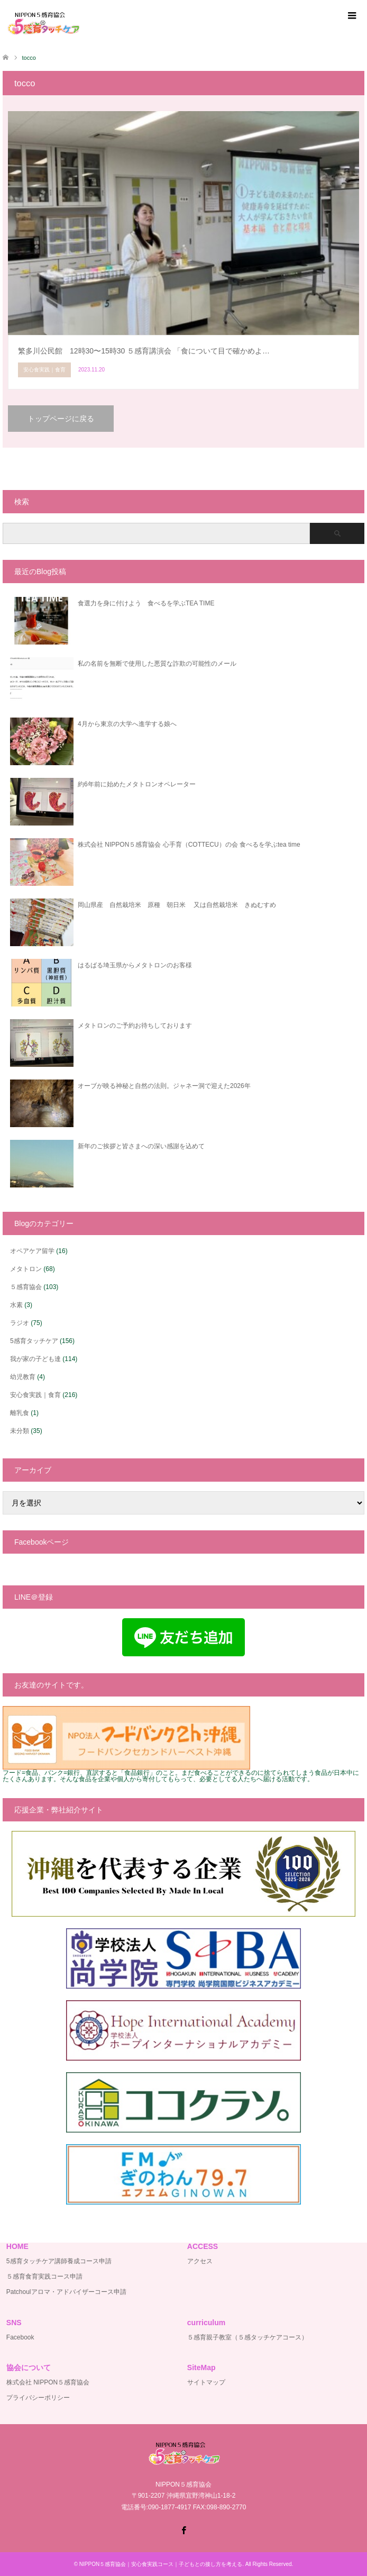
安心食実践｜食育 (35, 1395)
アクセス (200, 2261)
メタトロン (26, 1269)
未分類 (19, 1431)
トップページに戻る (60, 418)
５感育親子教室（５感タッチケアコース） (247, 2337)
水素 (16, 1305)
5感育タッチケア (34, 1341)
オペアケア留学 (32, 1251)
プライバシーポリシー (38, 2397)
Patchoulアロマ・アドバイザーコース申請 (66, 2292)
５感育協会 (26, 1287)
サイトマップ (206, 2382)
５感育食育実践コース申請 (44, 2276)
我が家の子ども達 (35, 1359)
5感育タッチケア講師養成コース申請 (59, 2261)
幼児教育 (22, 1377)
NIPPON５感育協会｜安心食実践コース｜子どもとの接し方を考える (160, 2564)
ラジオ (19, 1323)
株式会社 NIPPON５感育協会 (47, 2382)
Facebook (20, 2337)
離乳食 (19, 1413)
